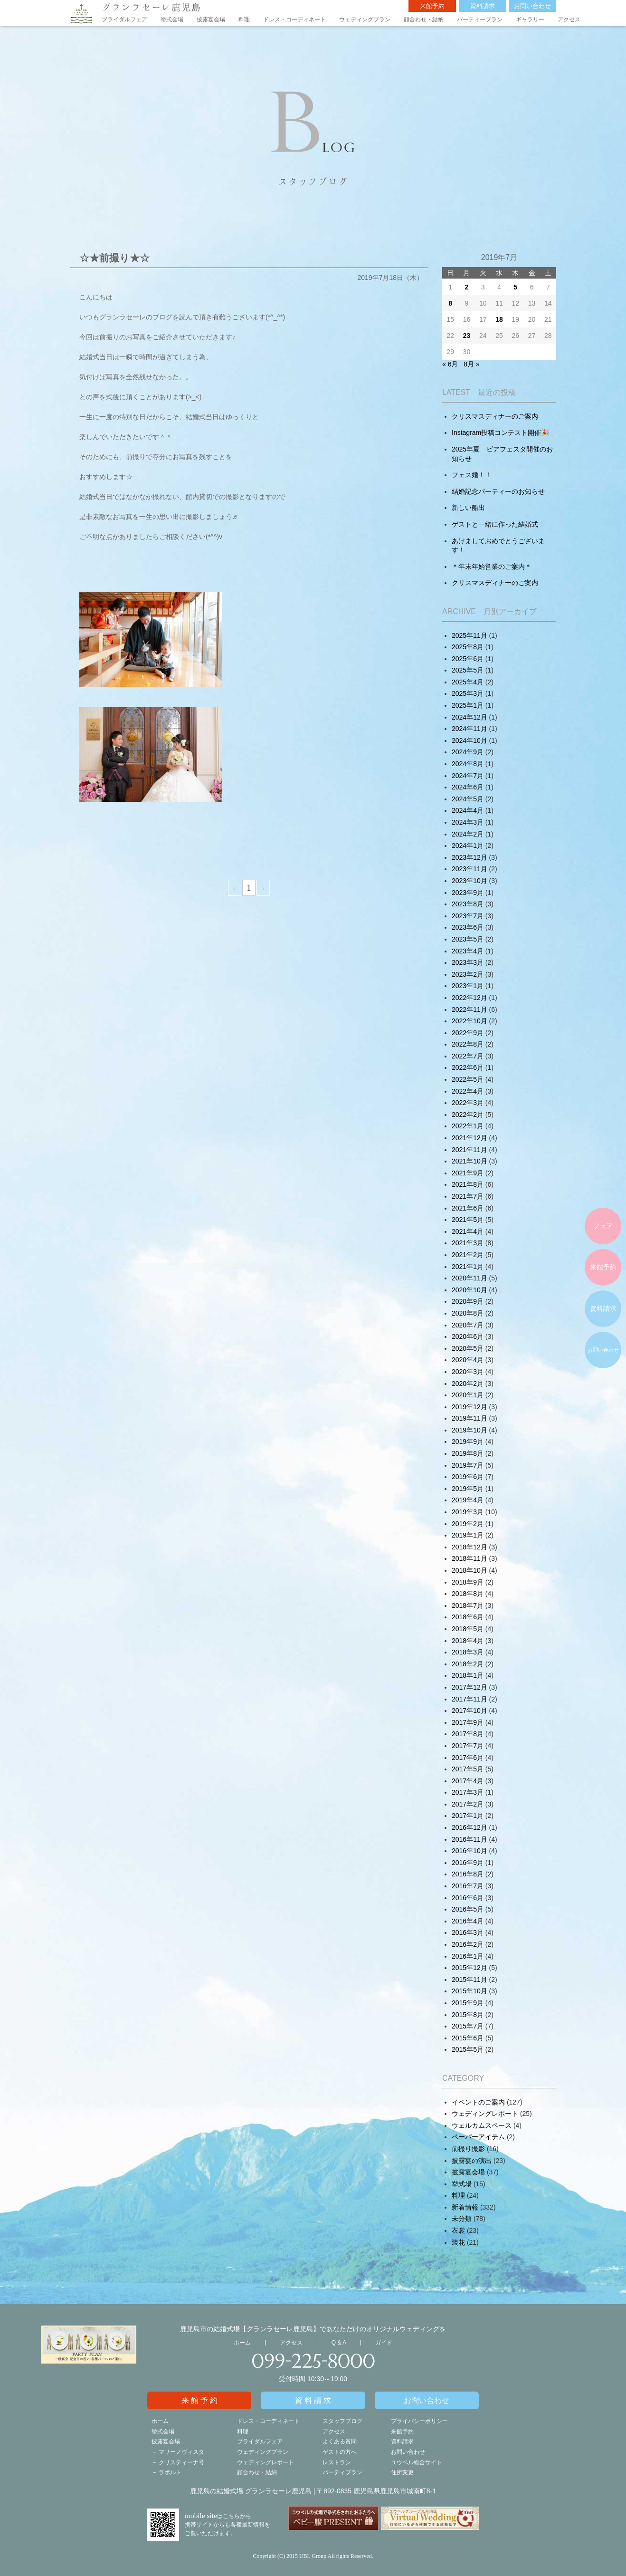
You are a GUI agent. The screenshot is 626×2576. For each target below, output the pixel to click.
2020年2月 (468, 1383)
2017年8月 (468, 1734)
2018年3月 (468, 1652)
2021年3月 (468, 1243)
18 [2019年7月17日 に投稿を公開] (499, 319)
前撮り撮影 (468, 2149)
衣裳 (458, 2230)
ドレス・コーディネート (294, 19)
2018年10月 (469, 1570)
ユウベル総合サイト (416, 2462)
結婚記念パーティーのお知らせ (498, 491)
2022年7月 (468, 1056)
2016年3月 (468, 1932)
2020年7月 (468, 1325)
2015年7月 (468, 2026)
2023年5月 (468, 939)
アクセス (569, 19)
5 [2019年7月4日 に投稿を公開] (515, 287)
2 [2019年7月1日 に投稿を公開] (467, 287)
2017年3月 (468, 1792)
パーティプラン (342, 2472)
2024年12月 (469, 717)
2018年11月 (469, 1558)
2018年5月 (468, 1629)
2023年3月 (468, 962)
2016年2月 (468, 1944)
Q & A (339, 2342)
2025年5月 (468, 670)
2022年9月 (468, 1033)
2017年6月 (468, 1757)
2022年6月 (468, 1067)
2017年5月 (468, 1769)
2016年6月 (468, 1898)
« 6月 (450, 364)
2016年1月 (468, 1956)
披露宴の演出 (472, 2160)
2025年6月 (468, 659)
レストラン (336, 2462)
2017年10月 (469, 1710)
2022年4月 (468, 1091)
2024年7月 (468, 775)
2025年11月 (469, 635)
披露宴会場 (211, 19)
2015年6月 (468, 2038)
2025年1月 (468, 705)
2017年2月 (468, 1804)
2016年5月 (468, 1909)
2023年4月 (468, 951)
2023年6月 (468, 927)
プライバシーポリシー (419, 2421)
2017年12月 (469, 1687)
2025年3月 (468, 693)
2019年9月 (468, 1441)
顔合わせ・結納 (424, 19)
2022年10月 (469, 1021)
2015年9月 (468, 2003)
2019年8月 (468, 1453)
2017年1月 (468, 1815)
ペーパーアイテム (478, 2137)
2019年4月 (468, 1500)
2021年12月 (469, 1138)
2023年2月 (468, 974)
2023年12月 (469, 857)
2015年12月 (469, 1967)
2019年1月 (468, 1535)
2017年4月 (468, 1781)
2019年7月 (468, 1465)
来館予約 (432, 6)
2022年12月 (469, 997)
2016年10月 (469, 1851)
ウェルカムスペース (482, 2125)
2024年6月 (468, 787)
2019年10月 (469, 1430)
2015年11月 (469, 1979)
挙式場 (462, 2184)
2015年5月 (468, 2049)
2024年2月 (468, 834)
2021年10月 (469, 1161)
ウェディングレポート (485, 2113)
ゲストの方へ (339, 2452)
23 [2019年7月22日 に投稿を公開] (467, 335)
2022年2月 (468, 1114)
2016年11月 (469, 1839)
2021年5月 (468, 1219)
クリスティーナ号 (181, 2462)
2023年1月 (468, 986)
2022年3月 (468, 1102)
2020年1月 (468, 1395)
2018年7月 (468, 1605)
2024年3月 (468, 822)
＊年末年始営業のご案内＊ (491, 566)
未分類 (462, 2218)
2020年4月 (468, 1360)
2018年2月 (468, 1664)
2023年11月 (469, 869)
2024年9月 (468, 752)
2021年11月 (469, 1149)
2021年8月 (468, 1184)
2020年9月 (468, 1301)
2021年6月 (468, 1208)
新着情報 (465, 2207)
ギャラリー (530, 19)
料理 (244, 19)
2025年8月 (468, 647)
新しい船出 (468, 507)
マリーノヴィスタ (181, 2452)
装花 (458, 2242)
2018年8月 (468, 1593)
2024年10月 (469, 740)
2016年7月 (468, 1886)
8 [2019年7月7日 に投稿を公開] (450, 303)
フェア (603, 1226)
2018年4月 (468, 1640)
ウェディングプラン (364, 19)
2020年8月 (468, 1313)
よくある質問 (339, 2441)
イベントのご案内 (478, 2102)
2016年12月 (469, 1827)
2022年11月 (469, 1009)
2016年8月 (468, 1874)
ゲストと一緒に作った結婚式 (495, 524)
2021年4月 (468, 1231)
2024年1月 (468, 845)
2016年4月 (468, 1921)
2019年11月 (469, 1418)
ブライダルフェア (124, 19)
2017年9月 (468, 1722)
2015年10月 (469, 1991)
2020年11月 (469, 1278)
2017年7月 (468, 1745)
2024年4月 (468, 810)
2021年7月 (468, 1196)
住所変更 (402, 2472)
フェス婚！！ (472, 475)
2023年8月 (468, 904)
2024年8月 (468, 764)
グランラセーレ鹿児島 (151, 7)
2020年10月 (469, 1290)
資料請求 (482, 6)
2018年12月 (469, 1547)
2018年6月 (468, 1617)
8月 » (471, 364)
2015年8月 (468, 2015)
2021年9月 (468, 1173)
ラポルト (170, 2472)
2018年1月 (468, 1675)
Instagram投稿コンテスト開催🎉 (500, 432)
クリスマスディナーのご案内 (495, 416)
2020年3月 (468, 1371)
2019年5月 (468, 1488)
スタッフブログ (342, 2421)
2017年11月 (469, 1699)
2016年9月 (468, 1862)
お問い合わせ (532, 6)
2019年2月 (468, 1524)
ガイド (383, 2342)
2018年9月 (468, 1582)
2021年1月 (468, 1266)
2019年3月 (468, 1512)
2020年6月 (468, 1336)
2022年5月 (468, 1079)
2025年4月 (468, 682)
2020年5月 (468, 1348)
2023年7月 (468, 916)
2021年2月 (468, 1255)
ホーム (242, 2342)
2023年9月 (468, 892)
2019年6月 (468, 1476)
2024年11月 (469, 728)
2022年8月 (468, 1044)
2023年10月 (469, 880)
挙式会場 (172, 19)
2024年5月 (468, 799)
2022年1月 (468, 1126)
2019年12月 (469, 1407)
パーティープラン (480, 19)
